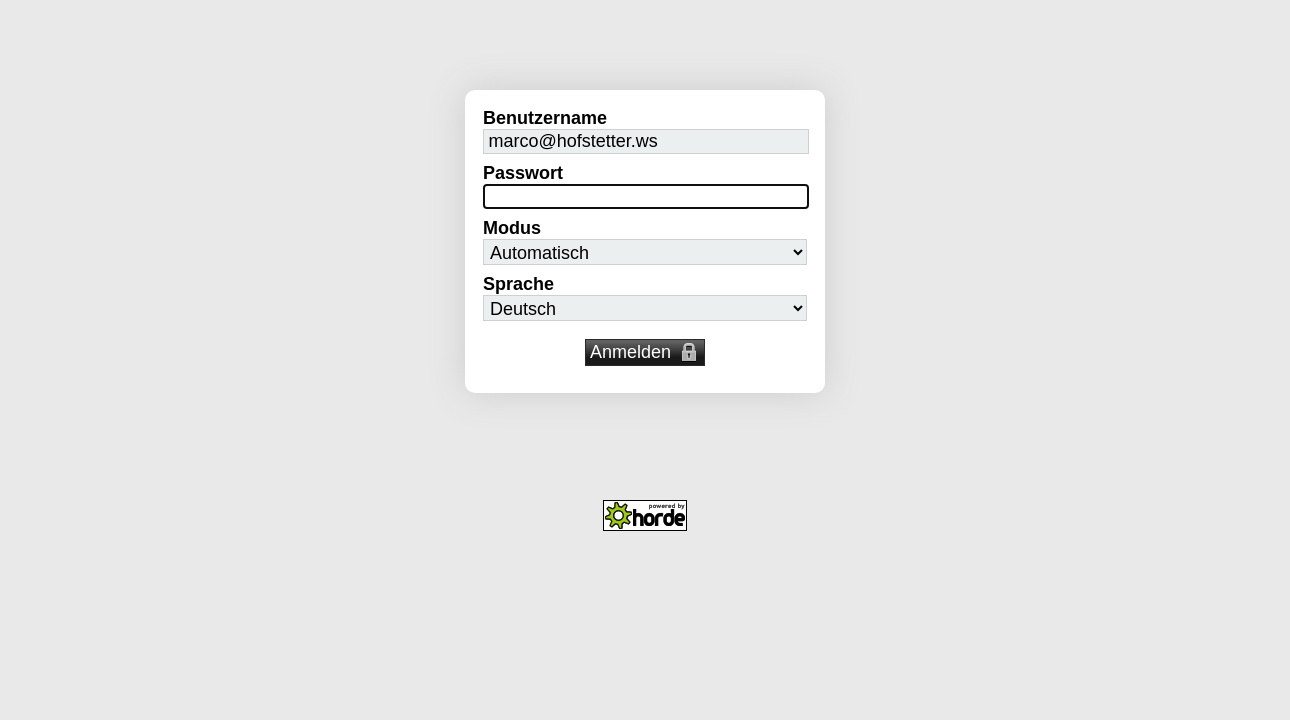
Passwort (523, 173)
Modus (512, 228)
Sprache (518, 284)
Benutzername (545, 118)
